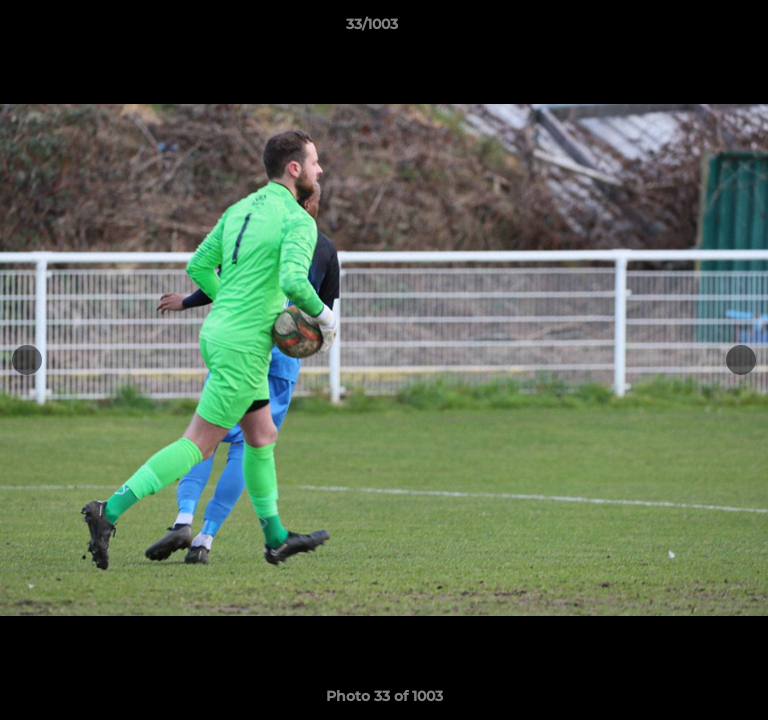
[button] (696, 29)
